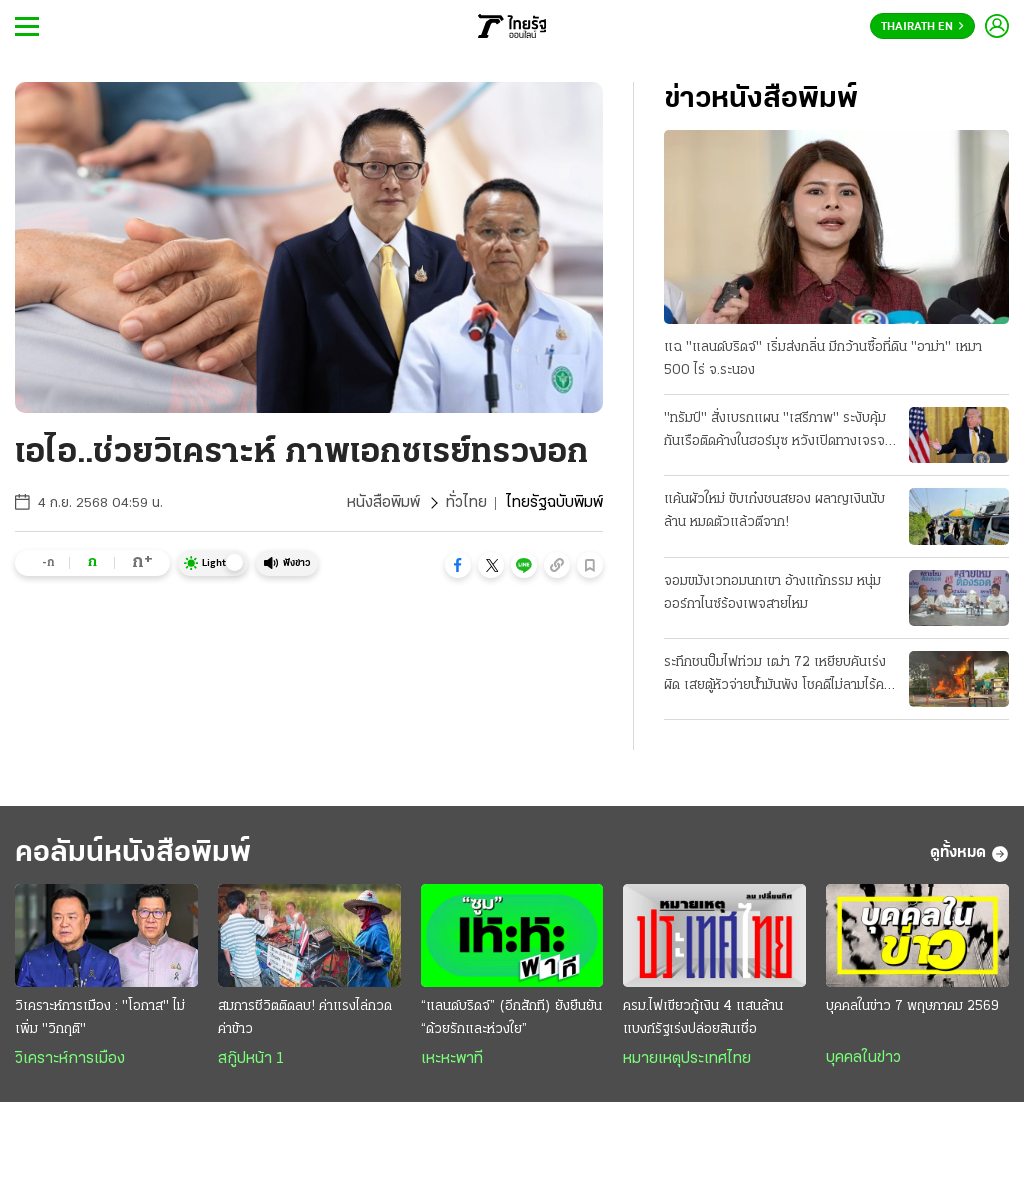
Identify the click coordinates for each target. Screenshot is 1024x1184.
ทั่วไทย (466, 503)
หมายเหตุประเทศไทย (687, 1059)
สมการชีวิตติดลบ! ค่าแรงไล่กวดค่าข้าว (305, 1018)
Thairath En (922, 27)
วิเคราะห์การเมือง (70, 1059)
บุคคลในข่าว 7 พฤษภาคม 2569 (912, 1006)
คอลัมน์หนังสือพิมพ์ (133, 853)
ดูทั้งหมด (969, 854)
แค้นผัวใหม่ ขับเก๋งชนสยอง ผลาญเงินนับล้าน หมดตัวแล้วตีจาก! (774, 511)
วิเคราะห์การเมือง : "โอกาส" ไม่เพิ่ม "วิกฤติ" (100, 1018)
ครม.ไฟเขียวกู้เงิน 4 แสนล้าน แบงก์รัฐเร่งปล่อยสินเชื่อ (703, 1018)
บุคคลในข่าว (863, 1058)
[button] (458, 565)
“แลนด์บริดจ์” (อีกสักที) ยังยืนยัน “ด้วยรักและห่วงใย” (511, 1018)
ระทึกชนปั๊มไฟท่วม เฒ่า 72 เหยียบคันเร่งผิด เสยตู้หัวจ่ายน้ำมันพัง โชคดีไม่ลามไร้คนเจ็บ (778, 676)
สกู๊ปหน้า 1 (251, 1059)
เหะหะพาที (452, 1059)
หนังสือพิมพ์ (383, 503)
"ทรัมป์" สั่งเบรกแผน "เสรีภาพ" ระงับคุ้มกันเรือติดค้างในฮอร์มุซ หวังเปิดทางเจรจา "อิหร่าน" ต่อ (777, 432)
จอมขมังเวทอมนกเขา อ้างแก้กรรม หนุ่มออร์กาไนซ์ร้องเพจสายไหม (772, 593)
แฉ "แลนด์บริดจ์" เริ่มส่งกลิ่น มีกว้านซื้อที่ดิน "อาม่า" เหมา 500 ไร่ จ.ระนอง (823, 359)
